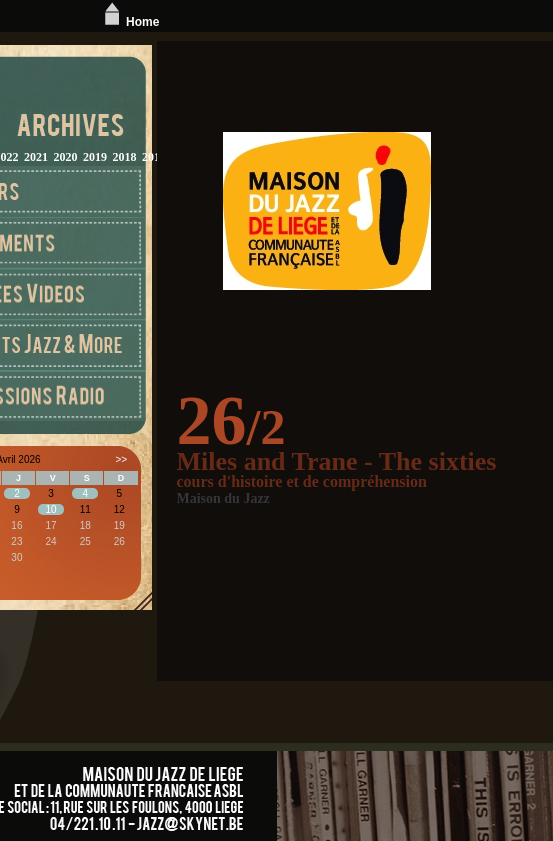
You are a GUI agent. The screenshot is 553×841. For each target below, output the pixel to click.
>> (121, 459)
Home (129, 22)
